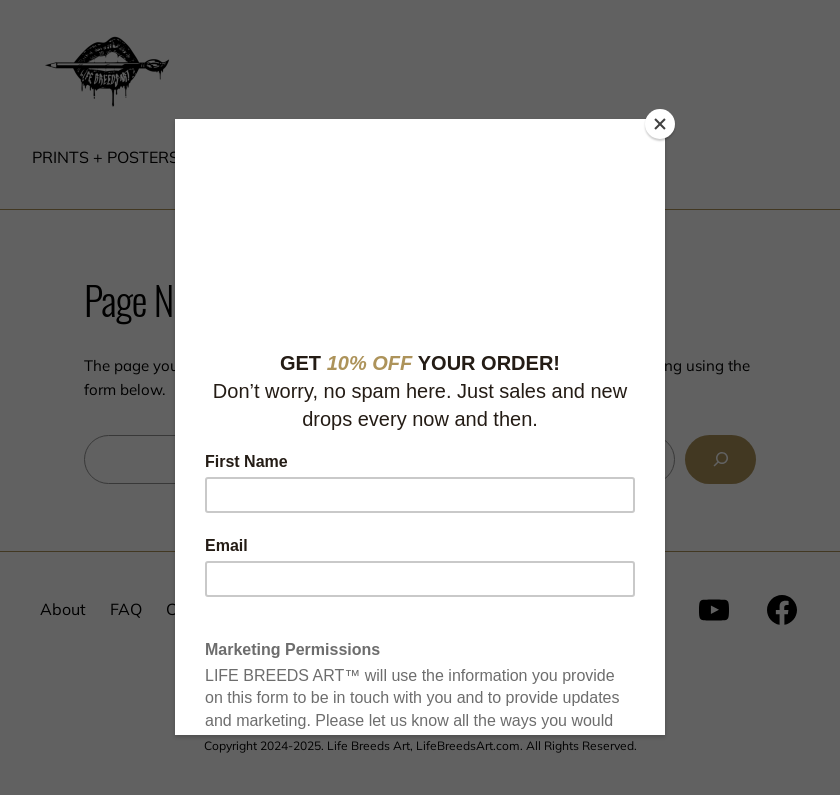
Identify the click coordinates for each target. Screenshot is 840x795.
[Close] (660, 124)
